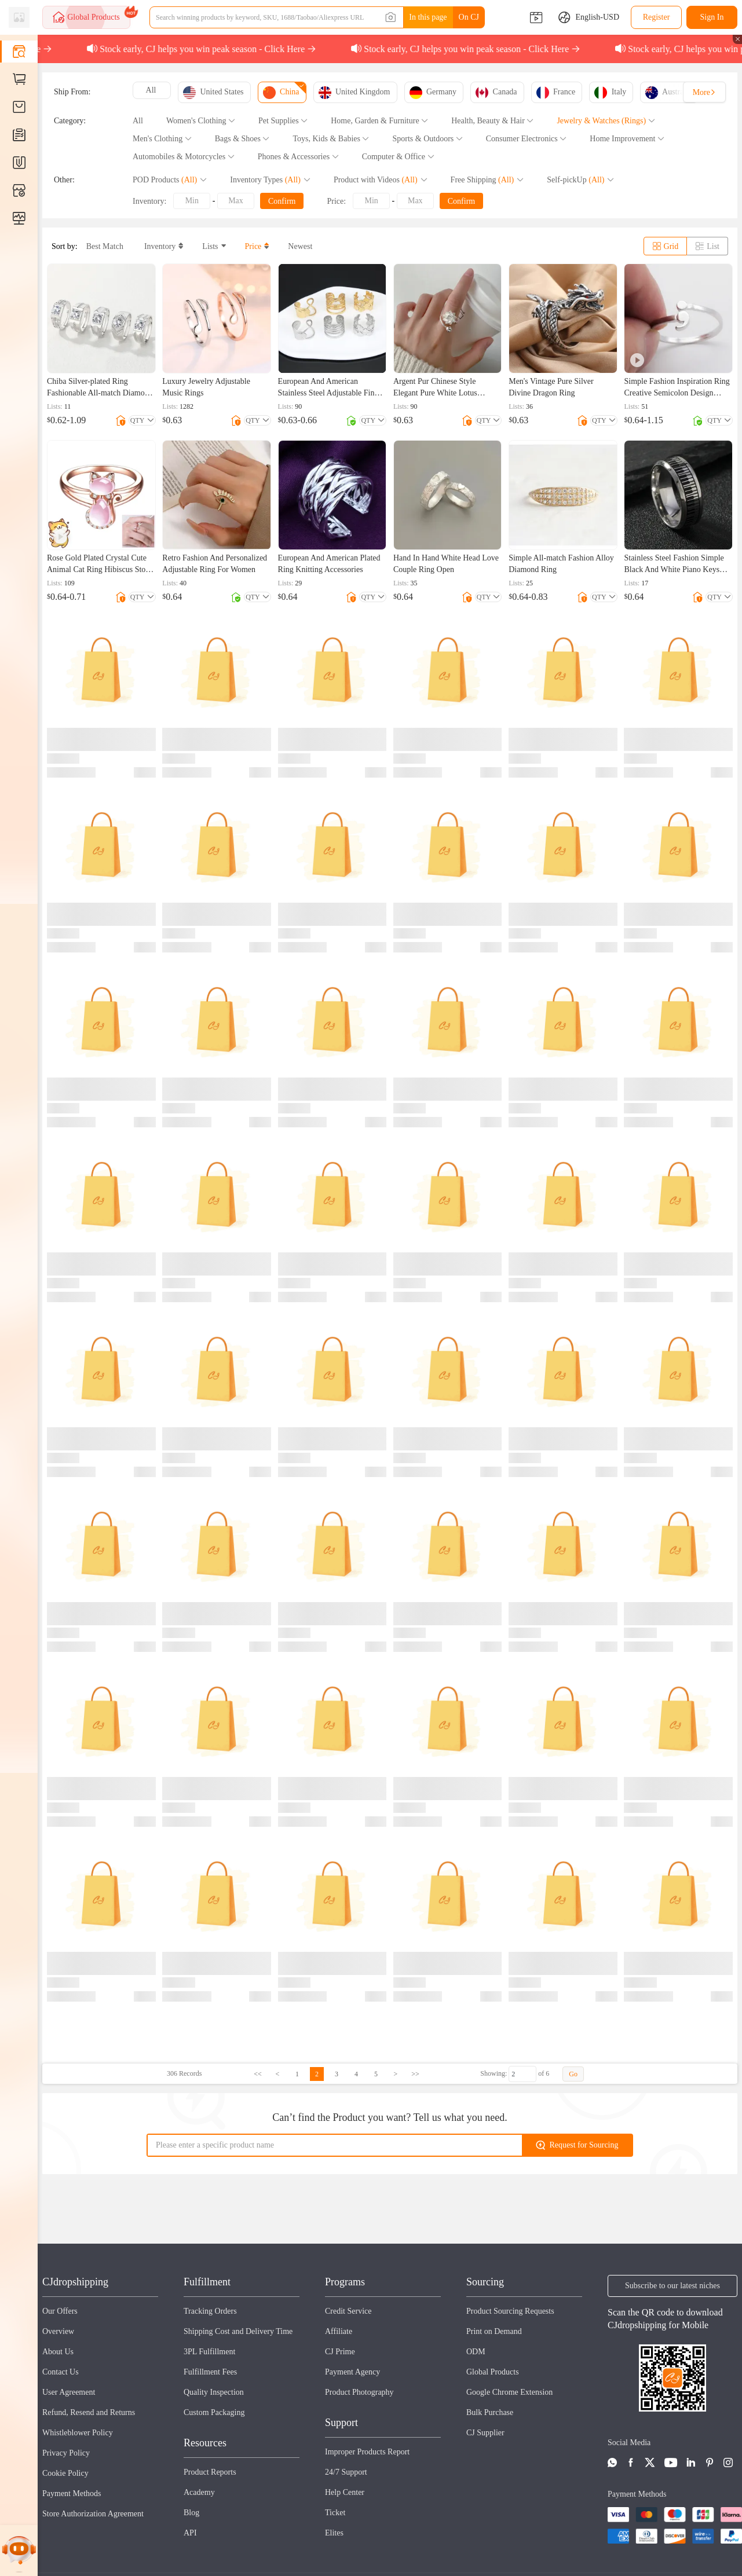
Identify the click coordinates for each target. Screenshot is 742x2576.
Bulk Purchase (489, 2412)
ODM (475, 2351)
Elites (334, 2533)
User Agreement (68, 2392)
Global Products (492, 2372)
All (138, 120)
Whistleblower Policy (77, 2432)
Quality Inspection (214, 2392)
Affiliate (338, 2331)
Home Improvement (627, 138)
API (190, 2533)
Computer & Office (398, 156)
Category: (70, 120)
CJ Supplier (485, 2432)
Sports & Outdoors (427, 138)
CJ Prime (340, 2351)
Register (656, 17)
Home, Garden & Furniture (379, 120)
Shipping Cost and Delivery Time (238, 2331)
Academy (199, 2492)
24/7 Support (346, 2472)
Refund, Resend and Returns (88, 2412)
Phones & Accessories (298, 156)
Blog (191, 2512)
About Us (58, 2351)
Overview (58, 2331)
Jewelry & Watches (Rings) (606, 120)
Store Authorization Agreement (93, 2513)
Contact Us (60, 2372)
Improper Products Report (367, 2451)
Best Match (104, 246)
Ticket (335, 2512)
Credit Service (348, 2311)
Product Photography (359, 2392)
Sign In (712, 17)
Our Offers (60, 2311)
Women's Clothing (200, 120)
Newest (300, 246)
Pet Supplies (283, 120)
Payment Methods (71, 2493)
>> (415, 2074)
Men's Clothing (162, 138)
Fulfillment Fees (210, 2372)
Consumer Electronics (526, 138)
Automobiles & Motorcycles (184, 156)
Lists (212, 246)
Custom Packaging (214, 2412)
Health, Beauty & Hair (492, 120)
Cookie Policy (65, 2473)
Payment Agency (352, 2372)
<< (258, 2074)
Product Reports (210, 2472)
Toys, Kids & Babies (331, 138)
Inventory (162, 246)
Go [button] (573, 2074)
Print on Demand (494, 2331)
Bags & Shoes (242, 138)
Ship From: (72, 91)
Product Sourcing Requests (510, 2311)
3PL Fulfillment (209, 2351)
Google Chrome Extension (509, 2392)
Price (255, 246)
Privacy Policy (66, 2453)
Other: (64, 179)
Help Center (344, 2492)
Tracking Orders (210, 2311)
